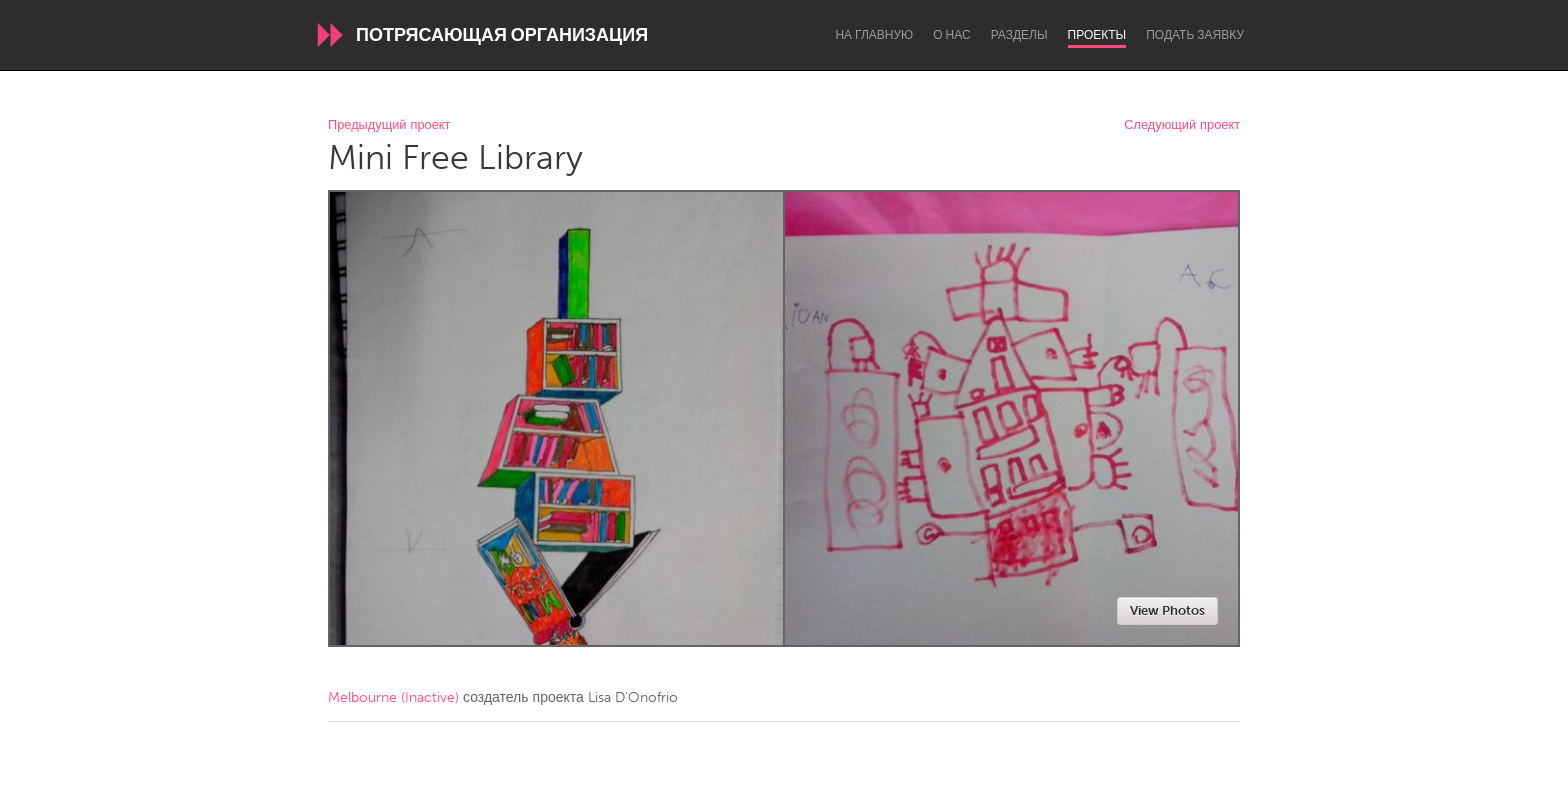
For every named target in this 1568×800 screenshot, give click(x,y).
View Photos (1167, 610)
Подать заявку (1195, 35)
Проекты (1097, 35)
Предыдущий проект (389, 125)
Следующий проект (1182, 125)
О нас (951, 35)
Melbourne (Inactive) (393, 697)
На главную (874, 35)
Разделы (1019, 35)
